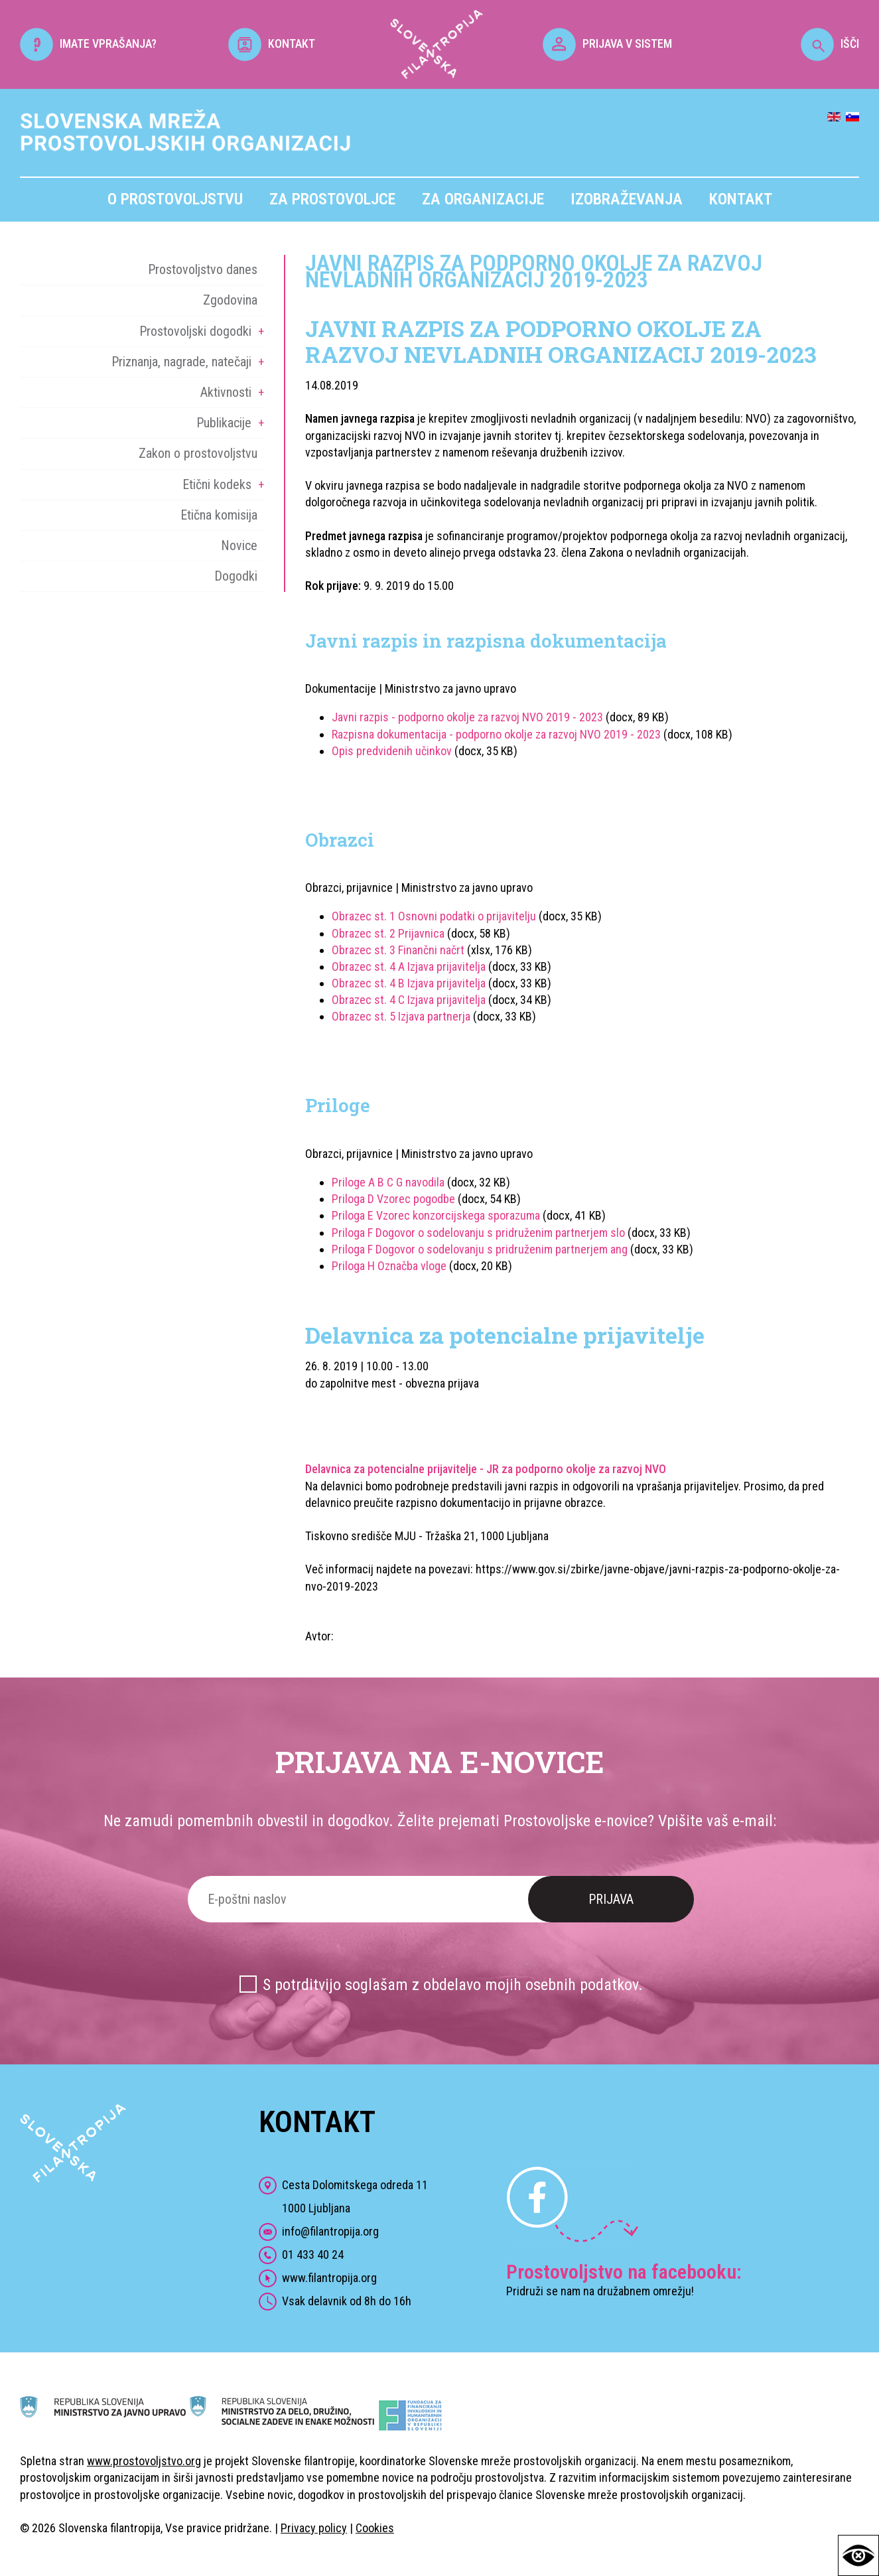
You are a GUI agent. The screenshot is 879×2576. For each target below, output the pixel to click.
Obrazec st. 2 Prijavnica (389, 933)
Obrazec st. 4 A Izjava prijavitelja (409, 966)
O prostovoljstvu (175, 199)
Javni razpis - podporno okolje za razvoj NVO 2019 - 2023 (467, 717)
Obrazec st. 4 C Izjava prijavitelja (409, 1000)
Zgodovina (230, 300)
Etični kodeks (216, 484)
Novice (239, 545)
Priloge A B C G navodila (388, 1182)
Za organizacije (483, 199)
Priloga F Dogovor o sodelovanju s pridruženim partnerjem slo (478, 1233)
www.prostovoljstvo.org (144, 2461)
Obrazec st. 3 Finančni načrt (398, 950)
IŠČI (830, 43)
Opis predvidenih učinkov (392, 751)
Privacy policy (314, 2528)
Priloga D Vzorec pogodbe (393, 1199)
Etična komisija (218, 515)
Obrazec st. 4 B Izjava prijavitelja (409, 983)
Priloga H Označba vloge (389, 1266)
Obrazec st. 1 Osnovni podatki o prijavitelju (434, 916)
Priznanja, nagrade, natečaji (181, 362)
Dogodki (235, 576)
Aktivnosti (225, 392)
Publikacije (223, 423)
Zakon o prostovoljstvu (198, 453)
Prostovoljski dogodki (195, 331)
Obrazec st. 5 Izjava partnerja (401, 1016)
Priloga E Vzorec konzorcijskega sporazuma (436, 1215)
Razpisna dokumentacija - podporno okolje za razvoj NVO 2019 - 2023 (496, 734)
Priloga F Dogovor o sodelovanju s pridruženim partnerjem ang (480, 1249)
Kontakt (740, 199)
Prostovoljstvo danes (202, 269)
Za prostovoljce (332, 199)
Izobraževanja (627, 199)
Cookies (375, 2528)
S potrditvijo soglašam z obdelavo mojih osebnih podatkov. (453, 1984)
